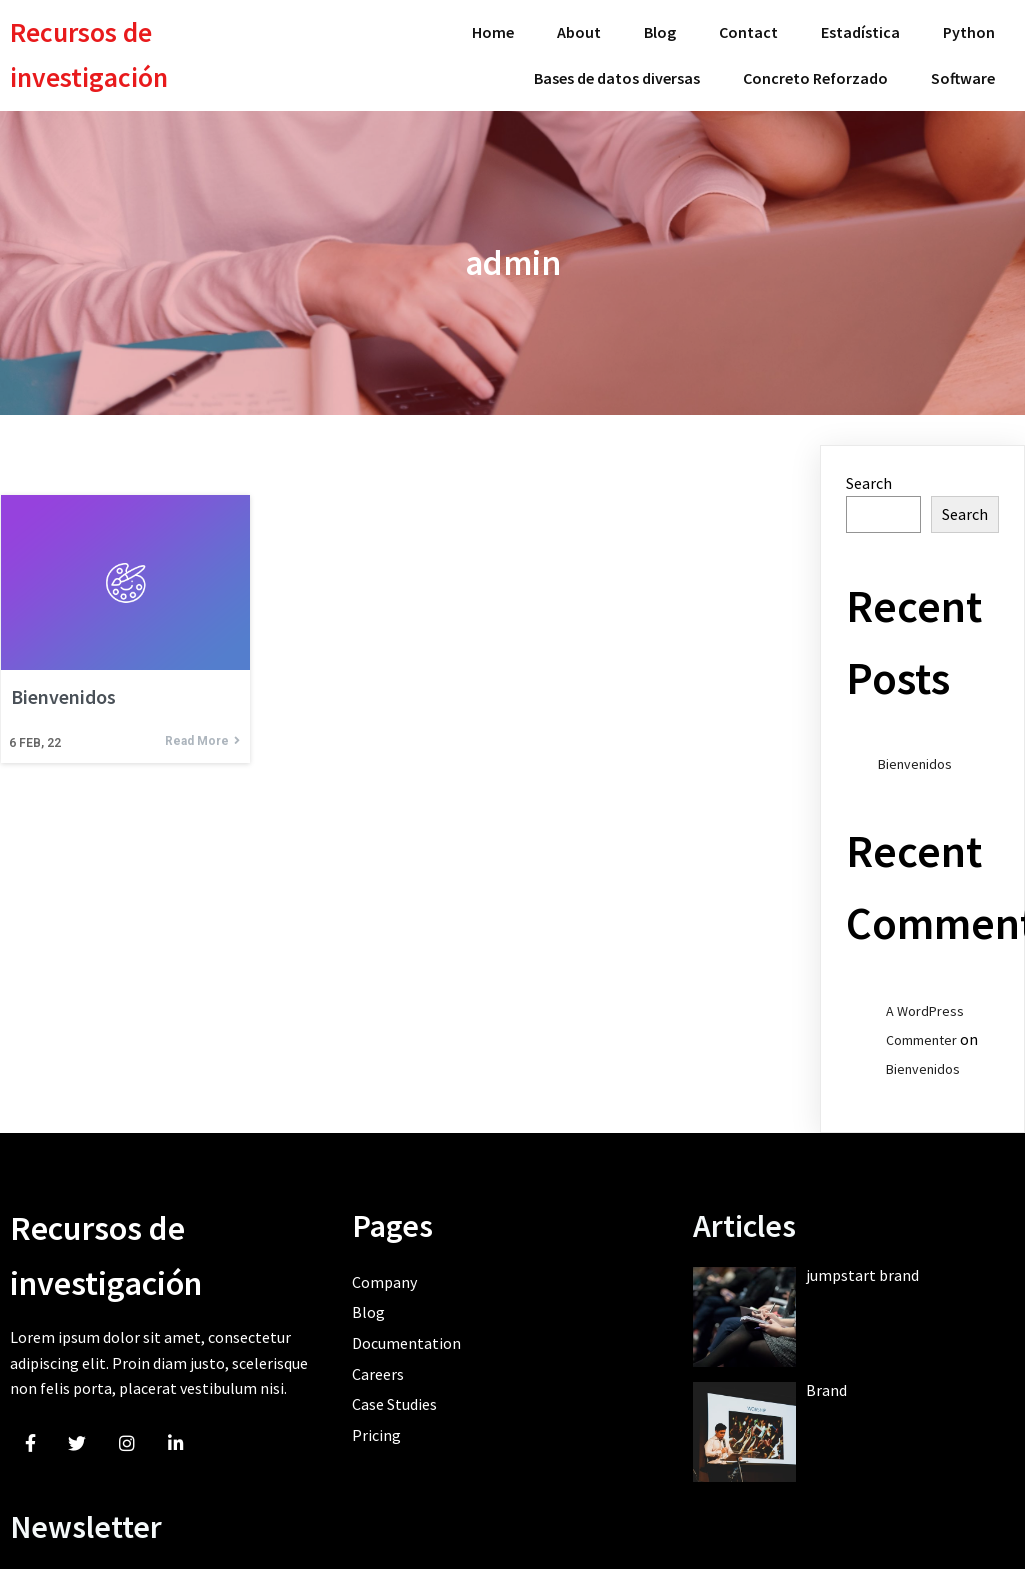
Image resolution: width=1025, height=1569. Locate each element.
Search (869, 475)
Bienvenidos (915, 757)
